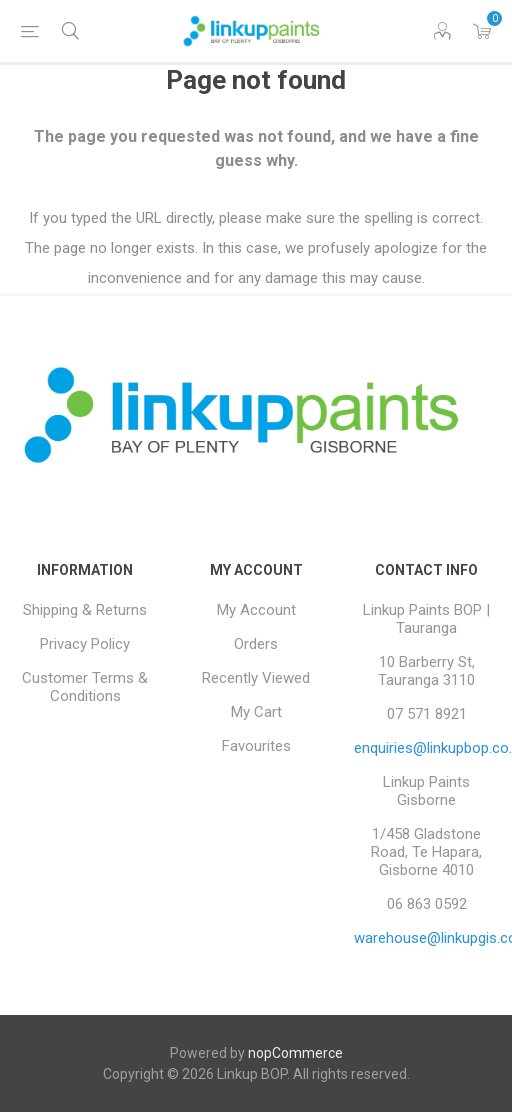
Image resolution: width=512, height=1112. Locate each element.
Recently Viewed (256, 678)
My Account (256, 610)
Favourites (256, 746)
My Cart (256, 712)
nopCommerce (295, 1053)
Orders (256, 644)
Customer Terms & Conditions (85, 687)
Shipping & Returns (85, 610)
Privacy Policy (85, 644)
